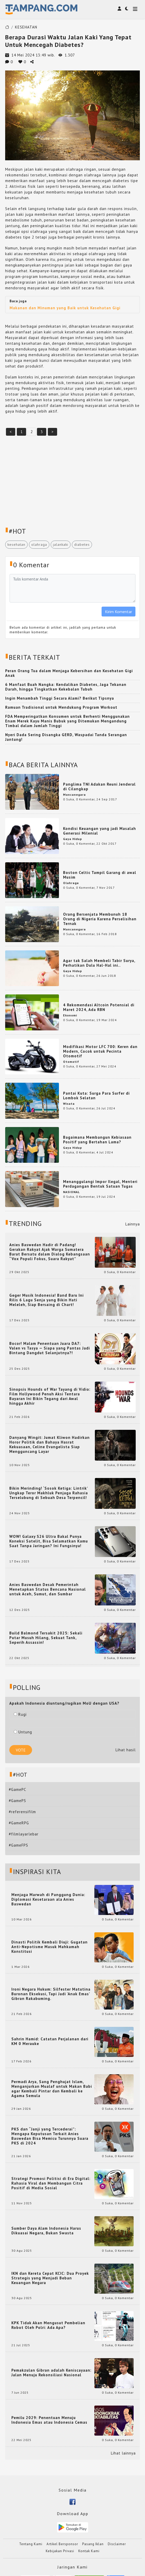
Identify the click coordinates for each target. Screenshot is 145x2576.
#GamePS (17, 1800)
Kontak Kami (89, 2551)
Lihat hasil (126, 1749)
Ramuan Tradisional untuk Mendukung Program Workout (61, 707)
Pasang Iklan (93, 2544)
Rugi (20, 1714)
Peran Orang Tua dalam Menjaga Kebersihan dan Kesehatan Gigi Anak (69, 673)
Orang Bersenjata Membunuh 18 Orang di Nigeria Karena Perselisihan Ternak (99, 919)
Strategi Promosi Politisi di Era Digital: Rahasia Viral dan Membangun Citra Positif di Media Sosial (50, 2183)
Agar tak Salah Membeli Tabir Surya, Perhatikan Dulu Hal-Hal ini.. (99, 963)
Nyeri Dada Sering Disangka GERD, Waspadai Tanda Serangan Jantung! (66, 737)
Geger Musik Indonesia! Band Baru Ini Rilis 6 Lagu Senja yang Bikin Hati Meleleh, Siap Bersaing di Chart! (46, 1300)
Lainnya (132, 1224)
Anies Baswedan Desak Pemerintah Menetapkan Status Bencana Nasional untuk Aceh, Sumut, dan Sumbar (47, 1589)
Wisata (69, 1104)
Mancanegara (74, 795)
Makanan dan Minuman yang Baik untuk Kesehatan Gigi (65, 307)
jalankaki (60, 544)
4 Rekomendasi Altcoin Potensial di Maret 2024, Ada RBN (98, 1007)
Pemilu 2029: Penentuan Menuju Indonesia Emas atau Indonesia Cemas (49, 2420)
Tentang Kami (30, 2544)
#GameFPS (18, 1845)
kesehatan (16, 544)
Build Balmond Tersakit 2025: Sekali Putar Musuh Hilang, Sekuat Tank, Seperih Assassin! (45, 1638)
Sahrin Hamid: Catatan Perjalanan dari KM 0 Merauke (49, 2041)
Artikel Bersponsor (62, 2544)
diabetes (82, 544)
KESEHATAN (26, 27)
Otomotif (71, 1062)
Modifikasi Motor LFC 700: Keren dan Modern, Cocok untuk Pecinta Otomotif (100, 1051)
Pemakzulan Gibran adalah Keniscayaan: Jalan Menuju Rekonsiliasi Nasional (51, 2372)
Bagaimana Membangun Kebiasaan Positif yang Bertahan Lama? (97, 1139)
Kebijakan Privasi (60, 2551)
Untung (23, 1732)
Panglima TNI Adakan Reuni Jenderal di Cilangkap (99, 786)
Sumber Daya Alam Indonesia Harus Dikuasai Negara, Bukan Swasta (46, 2230)
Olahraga (71, 883)
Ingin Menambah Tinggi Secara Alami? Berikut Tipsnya (59, 698)
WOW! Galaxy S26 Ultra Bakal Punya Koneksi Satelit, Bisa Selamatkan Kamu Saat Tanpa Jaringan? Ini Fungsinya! (48, 1541)
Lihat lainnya (123, 2453)
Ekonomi (70, 1015)
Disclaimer (117, 2544)
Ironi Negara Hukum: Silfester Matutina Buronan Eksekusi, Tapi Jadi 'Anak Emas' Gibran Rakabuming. (50, 1994)
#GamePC (17, 1789)
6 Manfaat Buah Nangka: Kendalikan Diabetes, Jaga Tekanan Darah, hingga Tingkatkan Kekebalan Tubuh (65, 687)
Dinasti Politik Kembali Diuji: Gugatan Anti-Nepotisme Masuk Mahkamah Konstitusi (49, 1947)
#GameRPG (19, 1822)
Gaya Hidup (72, 839)
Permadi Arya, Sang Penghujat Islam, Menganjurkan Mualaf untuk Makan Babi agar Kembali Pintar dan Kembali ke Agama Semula (51, 2088)
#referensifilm (22, 1811)
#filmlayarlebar (24, 1834)
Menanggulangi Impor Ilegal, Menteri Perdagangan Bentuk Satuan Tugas (100, 1184)
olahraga (39, 544)
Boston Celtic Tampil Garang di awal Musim (99, 875)
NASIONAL (71, 1192)
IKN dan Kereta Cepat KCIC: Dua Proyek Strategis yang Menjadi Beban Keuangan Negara (50, 2278)
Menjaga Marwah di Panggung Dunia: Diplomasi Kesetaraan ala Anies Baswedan (48, 1899)
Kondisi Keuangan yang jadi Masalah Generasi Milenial (99, 831)
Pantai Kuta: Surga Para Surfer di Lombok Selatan (96, 1095)
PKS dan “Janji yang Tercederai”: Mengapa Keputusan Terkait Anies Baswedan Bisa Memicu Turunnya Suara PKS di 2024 (49, 2136)
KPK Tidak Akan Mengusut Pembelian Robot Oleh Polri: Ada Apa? (48, 2325)
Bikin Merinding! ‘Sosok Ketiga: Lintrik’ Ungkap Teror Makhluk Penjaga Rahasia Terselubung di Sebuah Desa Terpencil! (48, 1493)
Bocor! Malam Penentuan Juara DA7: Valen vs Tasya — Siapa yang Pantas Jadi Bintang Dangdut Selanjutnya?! (49, 1348)
